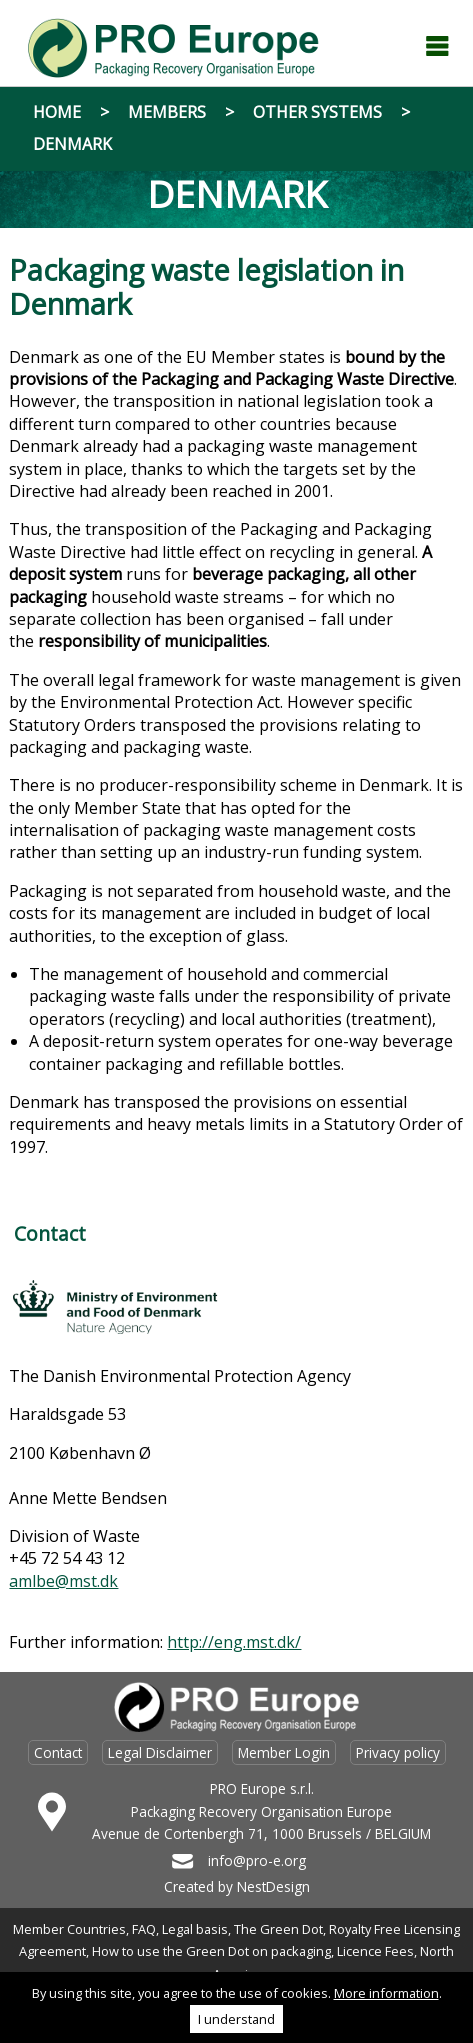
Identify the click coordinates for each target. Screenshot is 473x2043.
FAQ (144, 1929)
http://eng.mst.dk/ (234, 1642)
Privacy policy (398, 1752)
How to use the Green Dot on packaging (211, 1951)
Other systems (317, 112)
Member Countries (69, 1929)
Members (167, 112)
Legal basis (195, 1929)
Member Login (284, 1752)
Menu (437, 46)
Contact (58, 1752)
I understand (236, 2019)
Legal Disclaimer (160, 1752)
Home (57, 112)
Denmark (72, 144)
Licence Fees (375, 1951)
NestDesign (273, 1886)
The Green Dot (278, 1929)
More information (386, 1993)
